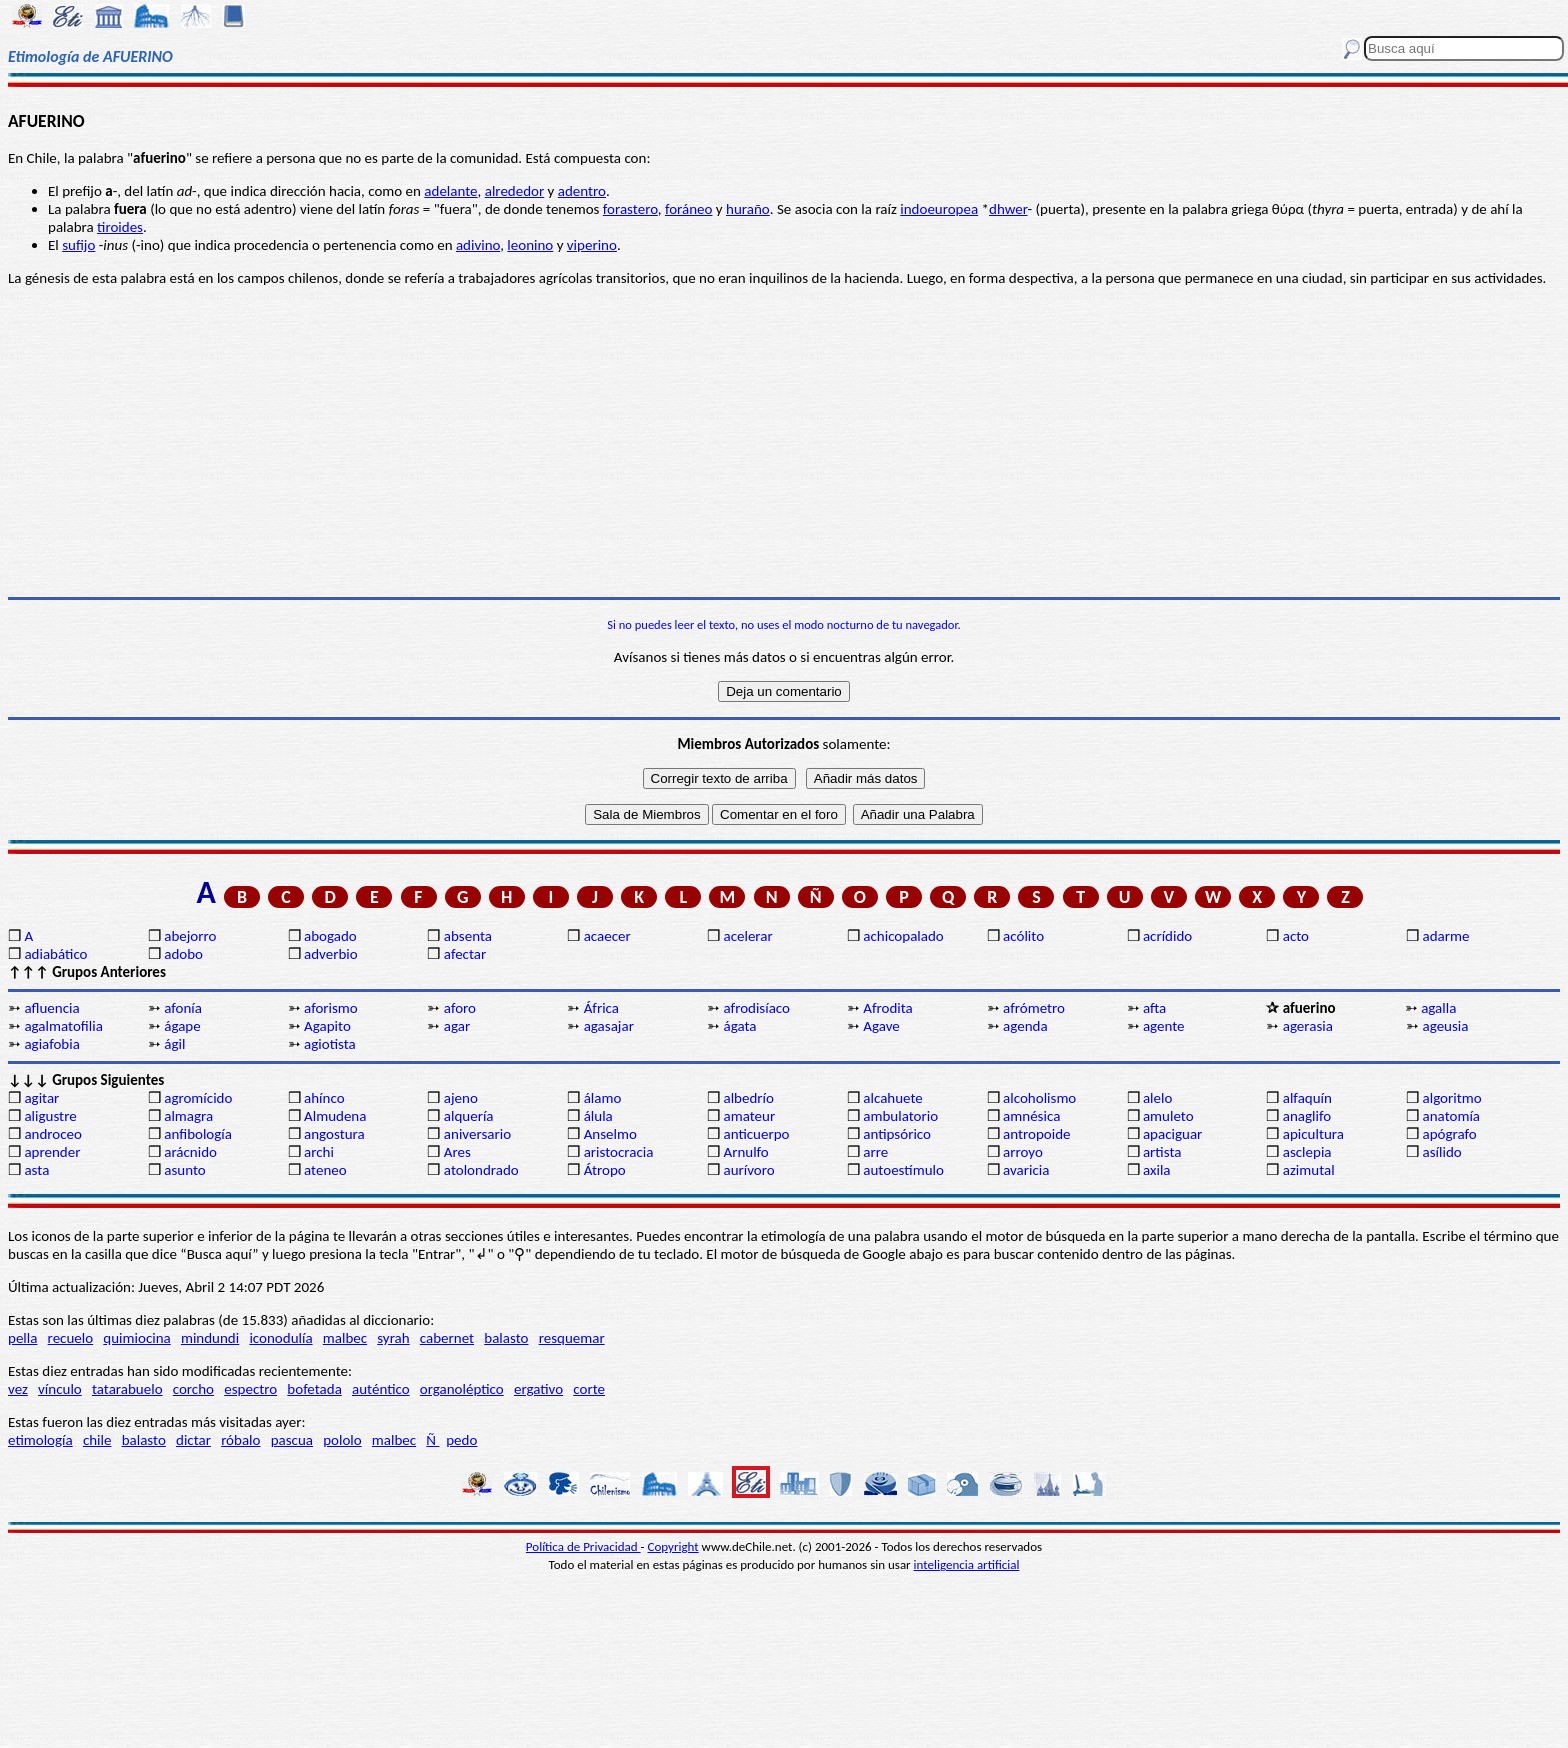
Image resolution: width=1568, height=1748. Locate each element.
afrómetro (1034, 1008)
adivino (478, 245)
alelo (1157, 1098)
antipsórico (897, 1134)
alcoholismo (1039, 1098)
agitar (41, 1098)
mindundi (210, 1338)
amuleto (1168, 1116)
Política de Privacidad (583, 1546)
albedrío (748, 1098)
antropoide (1036, 1134)
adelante (450, 191)
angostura (334, 1134)
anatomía (1452, 1116)
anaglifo (1307, 1116)
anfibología (198, 1134)
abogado (330, 936)
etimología (40, 1440)
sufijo (78, 245)
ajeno (461, 1098)
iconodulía (280, 1338)
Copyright (673, 1546)
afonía (183, 1008)
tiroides (120, 227)
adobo (183, 954)
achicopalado (903, 936)
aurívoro (748, 1170)
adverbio (331, 954)
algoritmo (1452, 1098)
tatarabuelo (127, 1389)
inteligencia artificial (967, 1564)
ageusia (1446, 1026)
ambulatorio (900, 1116)
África (601, 1008)
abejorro (190, 936)
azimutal (1309, 1170)
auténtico (381, 1389)
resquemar (572, 1338)
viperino (592, 245)
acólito (1023, 936)
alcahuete (893, 1098)
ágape (182, 1026)
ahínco (324, 1098)
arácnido (190, 1152)
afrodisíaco (756, 1008)
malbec (345, 1338)
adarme (1446, 936)
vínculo (60, 1389)
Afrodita (888, 1008)
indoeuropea (939, 209)
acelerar (747, 936)
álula (598, 1116)
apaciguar (1172, 1134)
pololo (342, 1440)
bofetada (314, 1389)
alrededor (515, 191)
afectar (465, 954)
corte (589, 1389)
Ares (457, 1152)
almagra (188, 1116)
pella (22, 1338)
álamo (603, 1098)
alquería (469, 1116)
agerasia (1308, 1026)
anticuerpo (756, 1134)
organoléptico (462, 1389)
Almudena (335, 1116)
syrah (393, 1338)
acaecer (607, 936)
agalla (1438, 1008)
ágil (174, 1044)
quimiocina (136, 1338)
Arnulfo (745, 1152)
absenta (468, 936)
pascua (292, 1440)
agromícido (198, 1098)
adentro (582, 191)
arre (875, 1152)
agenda (1025, 1026)
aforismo (331, 1008)
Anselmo (610, 1134)
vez (18, 1389)
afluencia (51, 1008)
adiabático (55, 954)
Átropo (605, 1170)
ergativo (538, 1389)
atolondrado (481, 1170)
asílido (1442, 1152)
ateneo (325, 1170)
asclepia (1307, 1152)
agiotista (330, 1044)
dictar (193, 1440)
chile (97, 1440)
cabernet (447, 1338)
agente (1164, 1026)
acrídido (1167, 936)
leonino (530, 245)
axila (1157, 1170)
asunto (184, 1170)
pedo (461, 1440)
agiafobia (51, 1044)
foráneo (689, 209)
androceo (53, 1134)
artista (1162, 1152)
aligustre (50, 1116)
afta (1154, 1008)
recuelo (71, 1338)
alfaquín (1307, 1098)
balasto (506, 1338)
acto (1296, 936)
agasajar (609, 1026)
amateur (749, 1116)
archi (319, 1152)
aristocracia (619, 1152)
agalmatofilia (63, 1026)
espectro (250, 1389)
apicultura (1313, 1134)
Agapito (327, 1026)
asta (36, 1170)
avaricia (1026, 1170)
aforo (460, 1008)
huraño (748, 209)
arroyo (1023, 1152)
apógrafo (1450, 1134)
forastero (630, 209)
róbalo (240, 1440)
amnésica (1031, 1116)
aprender (52, 1152)
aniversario (477, 1134)
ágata (739, 1026)
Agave (881, 1026)
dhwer (1008, 209)
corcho (193, 1389)
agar (457, 1026)
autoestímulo (903, 1170)
